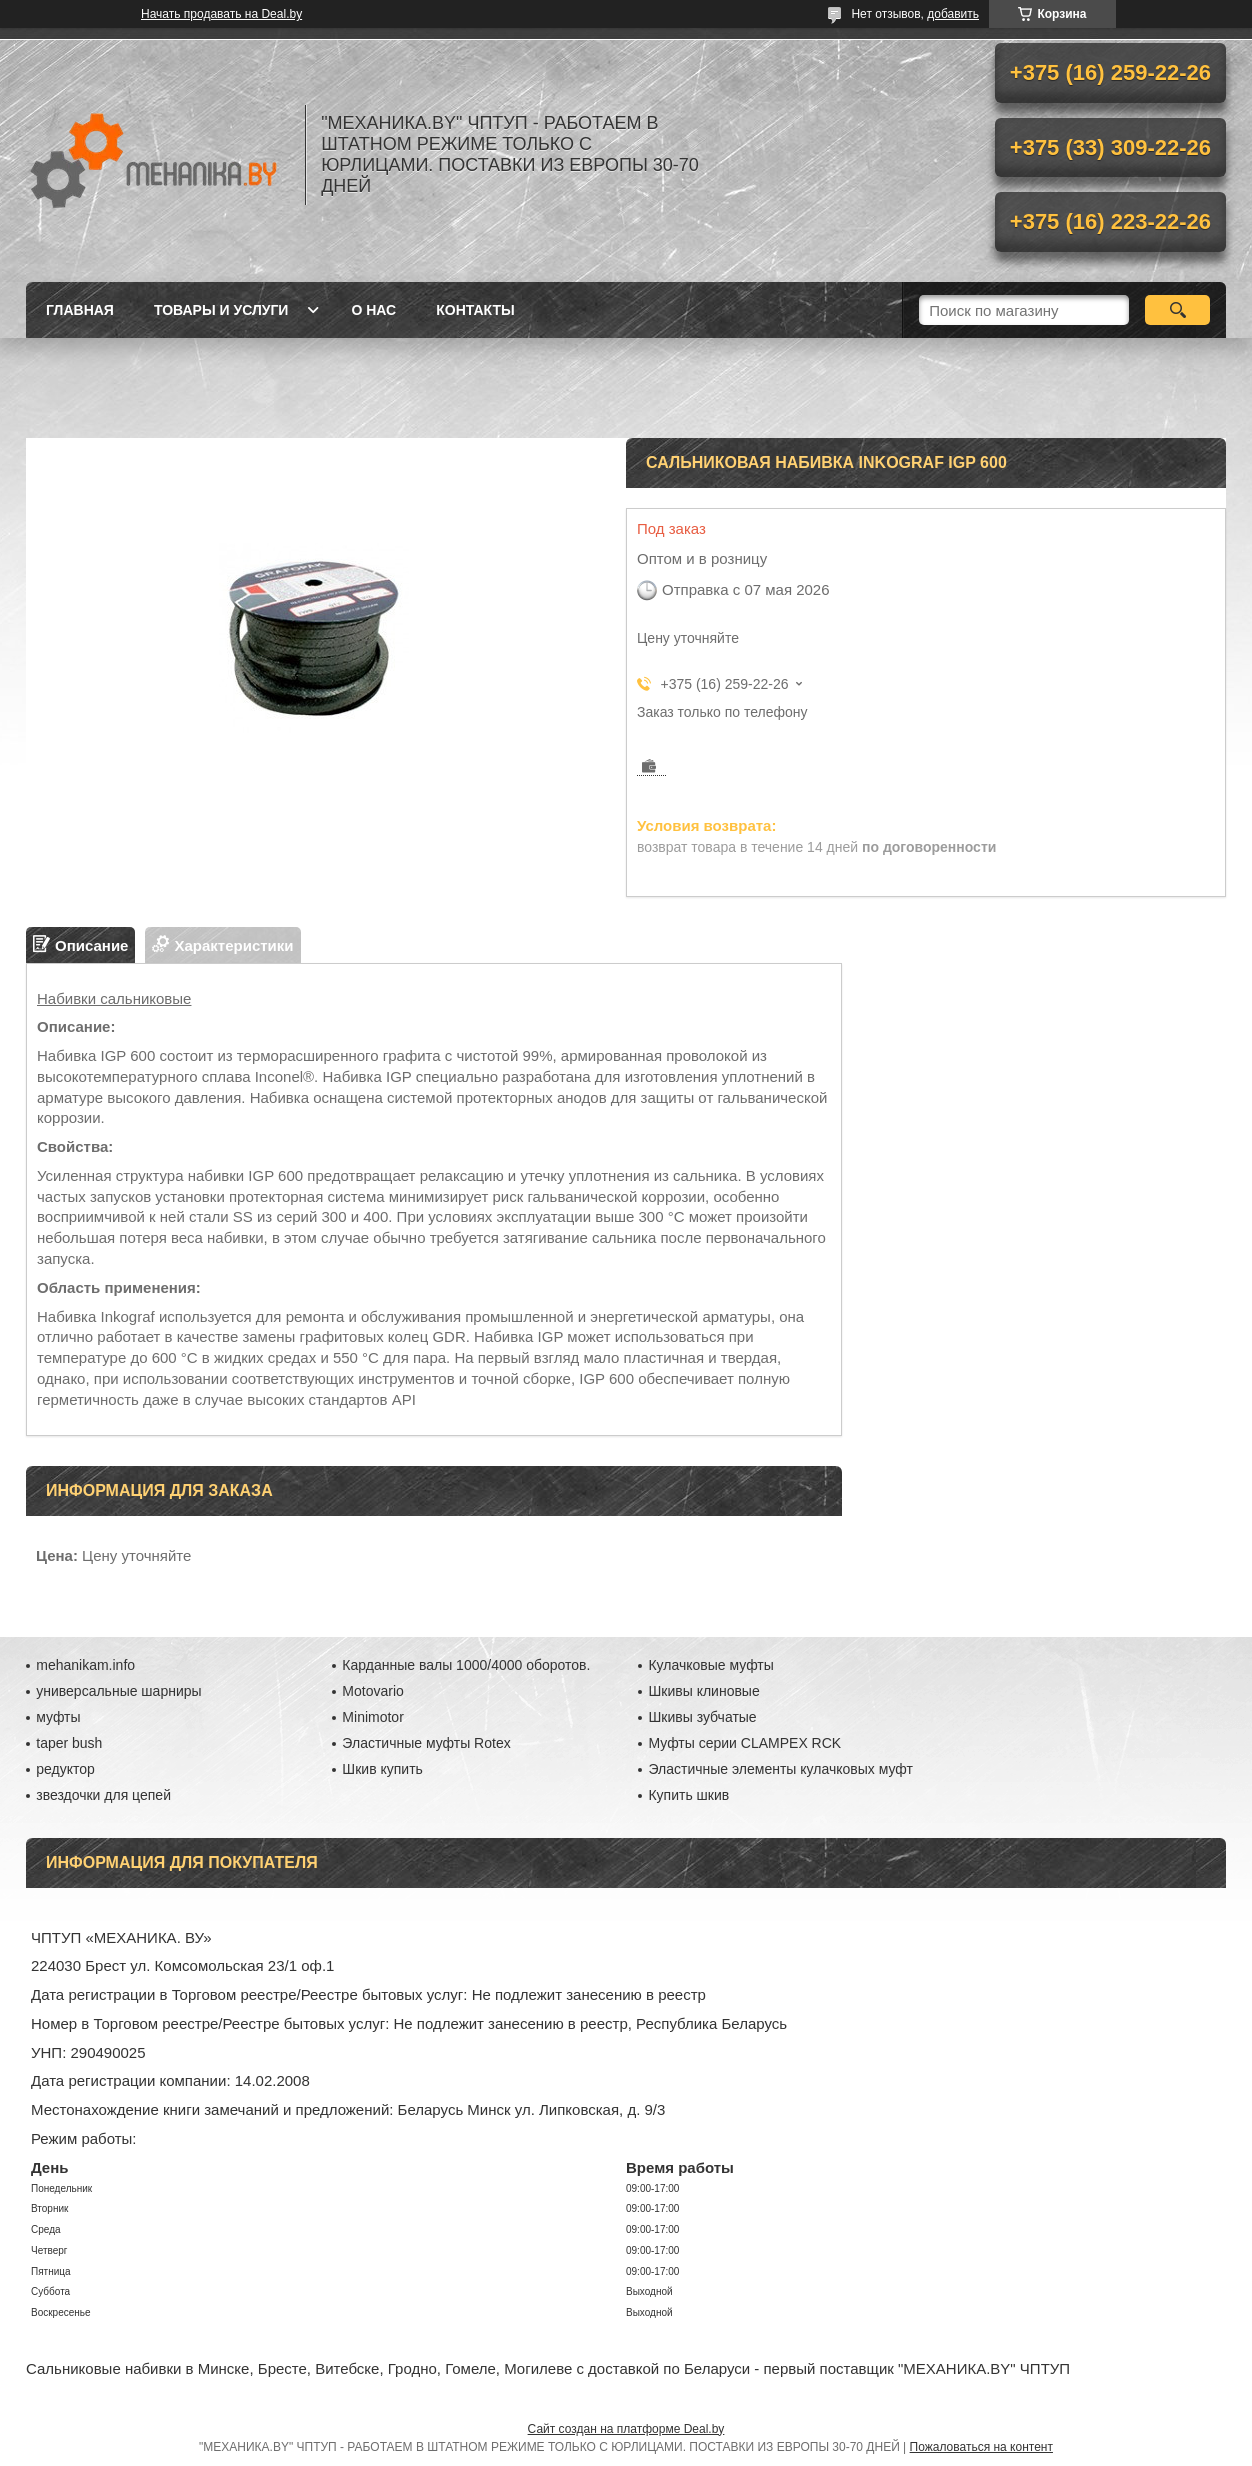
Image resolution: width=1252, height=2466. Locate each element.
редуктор (65, 1769)
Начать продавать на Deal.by (221, 14)
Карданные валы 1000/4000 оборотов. (466, 1665)
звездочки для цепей (103, 1795)
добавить (953, 14)
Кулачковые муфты (710, 1665)
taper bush (69, 1743)
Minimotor (372, 1717)
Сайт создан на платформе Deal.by (626, 2429)
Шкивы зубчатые (702, 1717)
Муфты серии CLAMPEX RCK (744, 1743)
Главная (80, 310)
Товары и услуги (221, 310)
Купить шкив (688, 1795)
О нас (373, 310)
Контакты (475, 310)
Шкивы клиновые (703, 1691)
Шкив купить (382, 1769)
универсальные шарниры (118, 1691)
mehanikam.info (85, 1665)
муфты (58, 1717)
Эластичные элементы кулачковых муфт (780, 1769)
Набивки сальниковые (114, 998)
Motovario (372, 1691)
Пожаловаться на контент (981, 2447)
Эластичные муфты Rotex (426, 1743)
